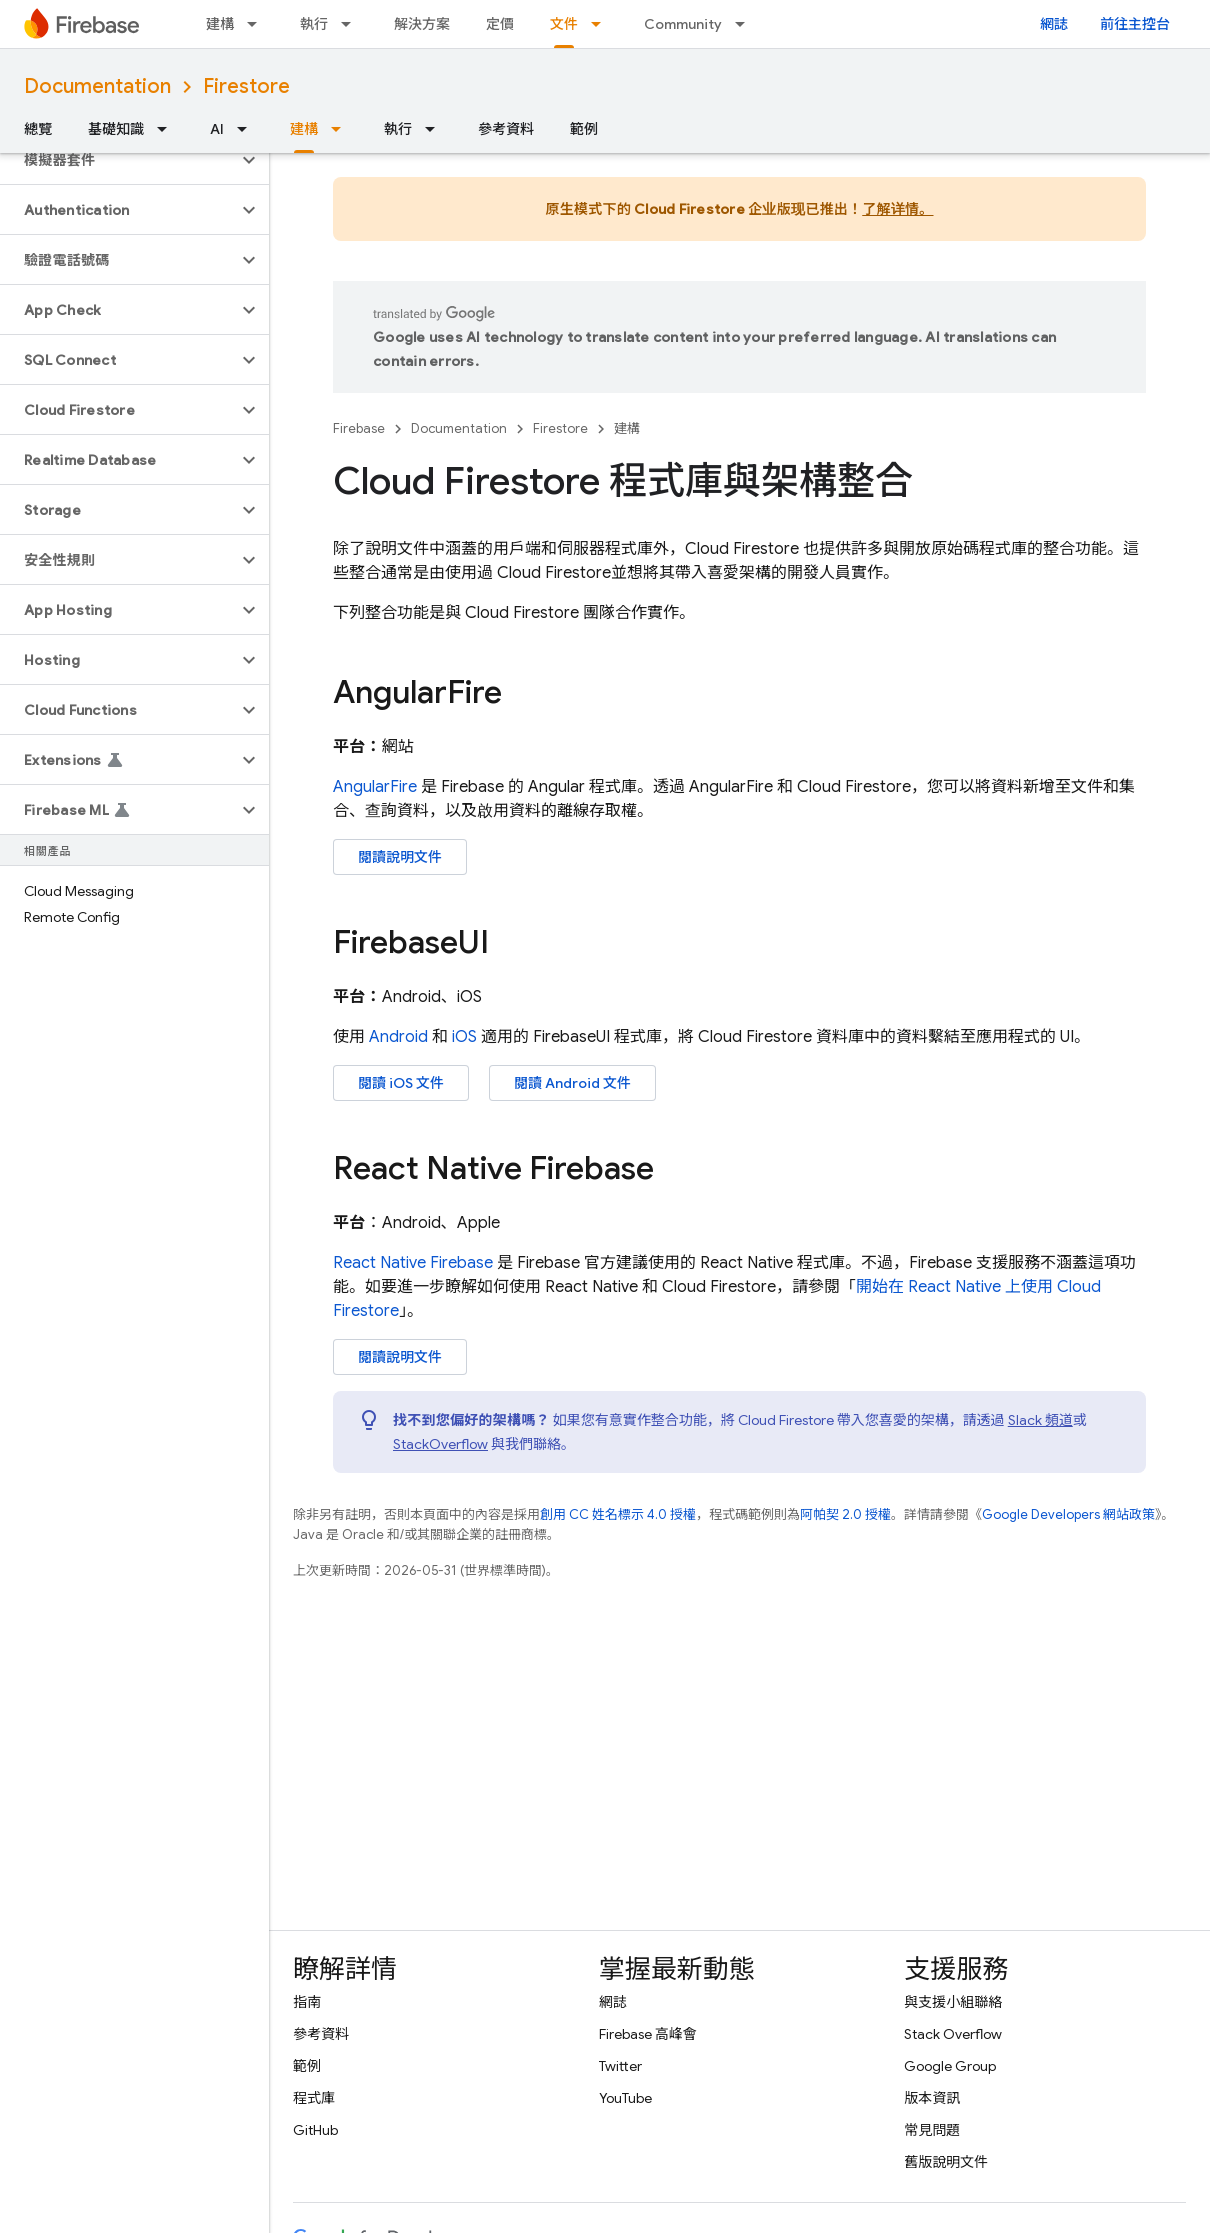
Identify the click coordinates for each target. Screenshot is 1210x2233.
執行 (314, 24)
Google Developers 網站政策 (1068, 1514)
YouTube (625, 2098)
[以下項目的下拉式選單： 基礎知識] (168, 129)
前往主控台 (1135, 24)
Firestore (246, 86)
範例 (584, 129)
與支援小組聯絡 (953, 2002)
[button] (118, 160)
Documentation (97, 86)
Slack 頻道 (1040, 1420)
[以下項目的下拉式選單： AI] (248, 129)
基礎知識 (116, 129)
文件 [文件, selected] (564, 24)
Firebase (359, 428)
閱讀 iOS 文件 (401, 1083)
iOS (464, 1037)
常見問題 (932, 2130)
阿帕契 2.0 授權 (845, 1514)
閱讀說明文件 (400, 857)
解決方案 (422, 24)
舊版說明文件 (946, 2162)
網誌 (1054, 24)
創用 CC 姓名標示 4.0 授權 (618, 1514)
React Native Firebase (413, 1263)
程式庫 (314, 2098)
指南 (307, 2002)
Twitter (620, 2066)
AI (217, 129)
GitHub (315, 2130)
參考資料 (506, 129)
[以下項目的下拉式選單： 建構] (258, 24)
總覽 (38, 129)
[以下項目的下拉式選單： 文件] (602, 24)
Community (683, 24)
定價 (500, 24)
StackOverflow (440, 1444)
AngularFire (375, 787)
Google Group (950, 2066)
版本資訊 (932, 2098)
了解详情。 (897, 209)
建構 (220, 24)
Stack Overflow (953, 2034)
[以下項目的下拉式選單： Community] (746, 24)
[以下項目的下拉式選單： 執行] (352, 24)
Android (398, 1037)
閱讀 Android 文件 (572, 1083)
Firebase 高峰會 (648, 2034)
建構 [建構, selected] (304, 129)
